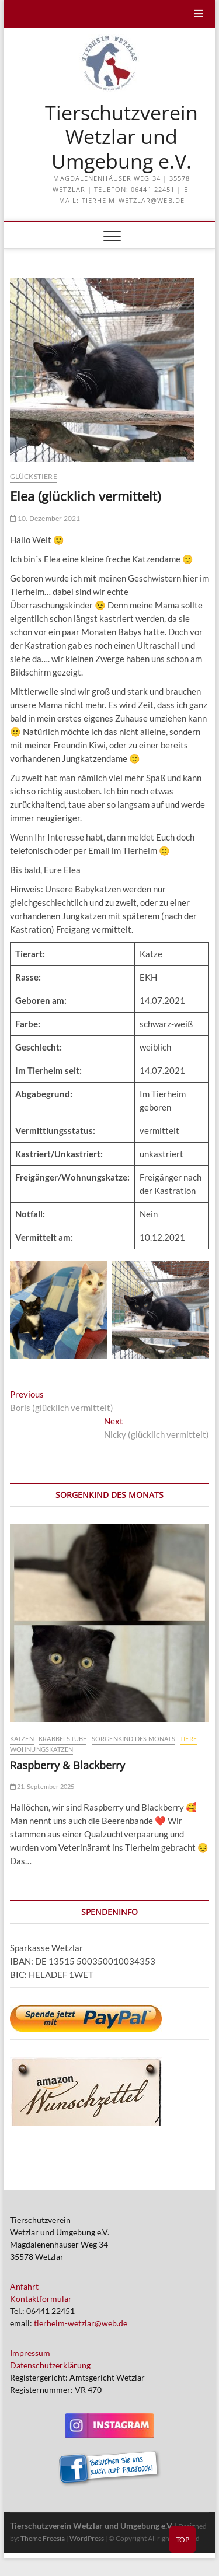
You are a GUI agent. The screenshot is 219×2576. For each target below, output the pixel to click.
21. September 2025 (42, 1786)
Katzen (22, 1738)
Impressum (30, 2353)
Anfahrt (24, 2286)
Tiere (188, 1738)
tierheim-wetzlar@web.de (80, 2323)
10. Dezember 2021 (45, 518)
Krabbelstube (62, 1738)
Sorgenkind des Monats (133, 1738)
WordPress (86, 2538)
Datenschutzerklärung (50, 2365)
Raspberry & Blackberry (67, 1765)
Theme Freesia (42, 2538)
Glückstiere (33, 476)
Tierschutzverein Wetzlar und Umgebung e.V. (121, 137)
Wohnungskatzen (42, 1749)
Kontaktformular (41, 2299)
